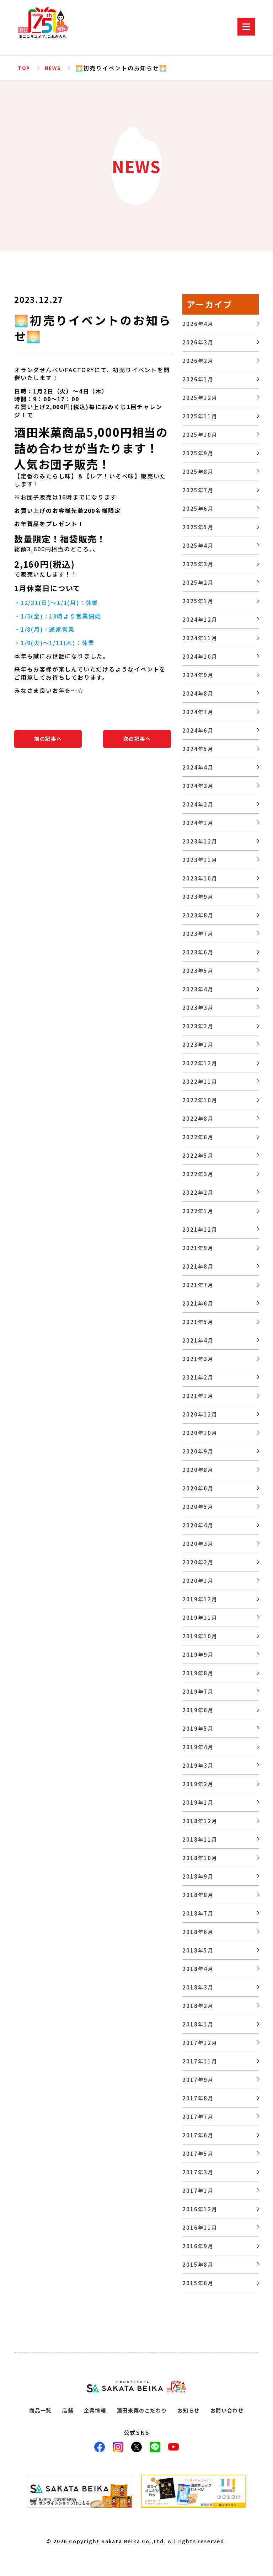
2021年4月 (198, 1340)
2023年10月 (199, 878)
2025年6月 (198, 508)
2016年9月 (198, 2246)
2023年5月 (198, 970)
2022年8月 (198, 1118)
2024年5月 (198, 749)
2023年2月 (198, 1026)
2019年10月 (199, 1636)
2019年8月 (198, 1673)
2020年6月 (198, 1488)
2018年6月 (198, 1931)
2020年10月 (199, 1432)
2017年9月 (198, 2079)
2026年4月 (198, 323)
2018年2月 (198, 2005)
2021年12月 (199, 1229)
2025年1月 (198, 601)
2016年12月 (199, 2209)
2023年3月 (198, 1007)
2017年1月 (198, 2190)
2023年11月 (199, 859)
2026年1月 (198, 379)
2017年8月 (198, 2098)
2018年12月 (199, 1821)
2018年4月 (198, 1968)
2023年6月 (198, 952)
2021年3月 (198, 1358)
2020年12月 (199, 1414)
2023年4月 (198, 989)
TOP (24, 68)
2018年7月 (198, 1913)
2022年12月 (199, 1063)
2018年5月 (198, 1950)
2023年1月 (198, 1044)
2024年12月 (199, 619)
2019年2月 (198, 1784)
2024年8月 (198, 693)
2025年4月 (198, 545)
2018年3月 (198, 1987)
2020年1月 (198, 1580)
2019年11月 (199, 1617)
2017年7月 (198, 2116)
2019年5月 (198, 1728)
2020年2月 (198, 1562)
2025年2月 (198, 582)
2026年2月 (198, 360)
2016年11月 (199, 2227)
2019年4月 (198, 1747)
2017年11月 (199, 2061)
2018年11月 (199, 1839)
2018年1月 (198, 2024)
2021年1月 (198, 1395)
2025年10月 (199, 434)
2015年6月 (198, 2283)
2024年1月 (198, 822)
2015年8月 (198, 2264)
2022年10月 (199, 1100)
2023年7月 (198, 933)
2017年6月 (198, 2135)
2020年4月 (198, 1525)
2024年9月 (198, 675)
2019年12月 (199, 1599)
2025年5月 (198, 527)
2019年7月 (198, 1691)
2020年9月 (198, 1451)
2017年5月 (198, 2153)
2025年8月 (198, 471)
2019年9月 (198, 1654)
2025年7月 (198, 490)
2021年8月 (198, 1266)
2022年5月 (198, 1155)
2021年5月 (198, 1322)
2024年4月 (198, 767)
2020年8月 (198, 1469)
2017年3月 (198, 2172)
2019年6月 (198, 1710)
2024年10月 (199, 656)
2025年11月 (199, 416)
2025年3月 (198, 564)
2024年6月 (198, 730)
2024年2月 (198, 804)
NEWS (55, 68)
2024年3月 (198, 785)
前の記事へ (48, 738)
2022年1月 (198, 1211)
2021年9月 (198, 1248)
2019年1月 (198, 1802)
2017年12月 (199, 2042)
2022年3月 (198, 1174)
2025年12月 (199, 397)
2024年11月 (199, 638)
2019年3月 (198, 1765)
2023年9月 (198, 896)
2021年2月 (198, 1377)
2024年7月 (198, 712)
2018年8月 (198, 1894)
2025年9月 (198, 453)
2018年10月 (199, 1858)
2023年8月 (198, 915)
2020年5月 (198, 1506)
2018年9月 (198, 1876)
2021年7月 (198, 1285)
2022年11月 (199, 1081)
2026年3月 (198, 342)
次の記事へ (137, 738)
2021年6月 (198, 1303)
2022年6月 (198, 1137)
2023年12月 (199, 841)
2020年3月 (198, 1543)
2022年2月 (198, 1192)
